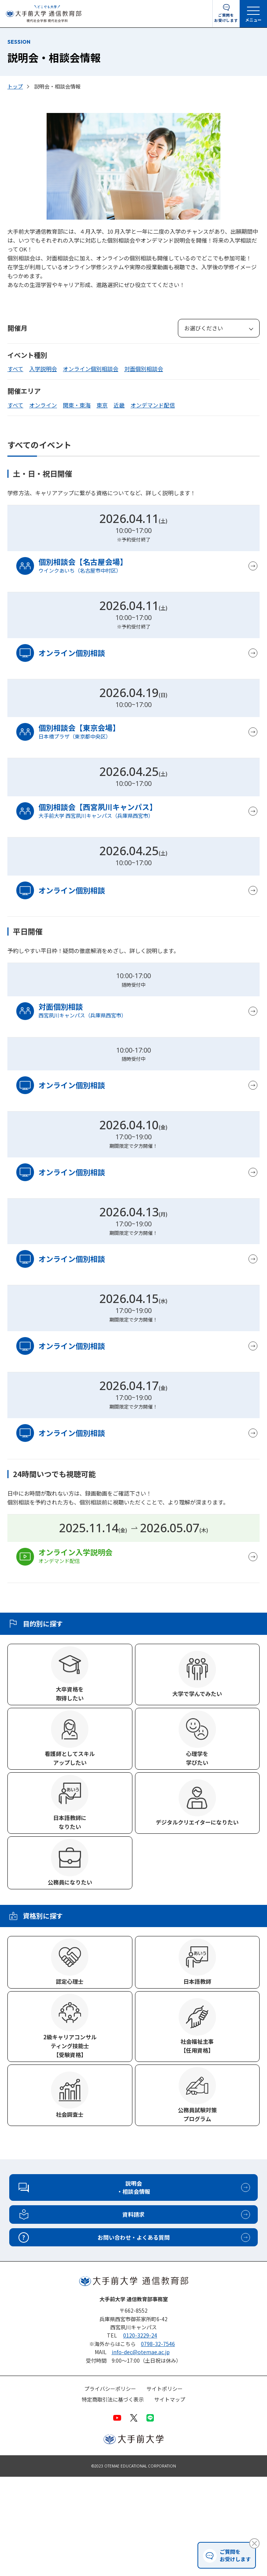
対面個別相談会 (143, 369)
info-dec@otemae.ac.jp (141, 2352)
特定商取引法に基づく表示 (113, 2399)
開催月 (17, 328)
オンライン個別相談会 (90, 369)
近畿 (119, 405)
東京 (102, 405)
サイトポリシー (164, 2388)
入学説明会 (43, 369)
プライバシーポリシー (110, 2388)
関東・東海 (77, 405)
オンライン (43, 405)
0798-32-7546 (158, 2343)
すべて (15, 369)
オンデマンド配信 (153, 405)
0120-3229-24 (140, 2335)
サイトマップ (169, 2399)
